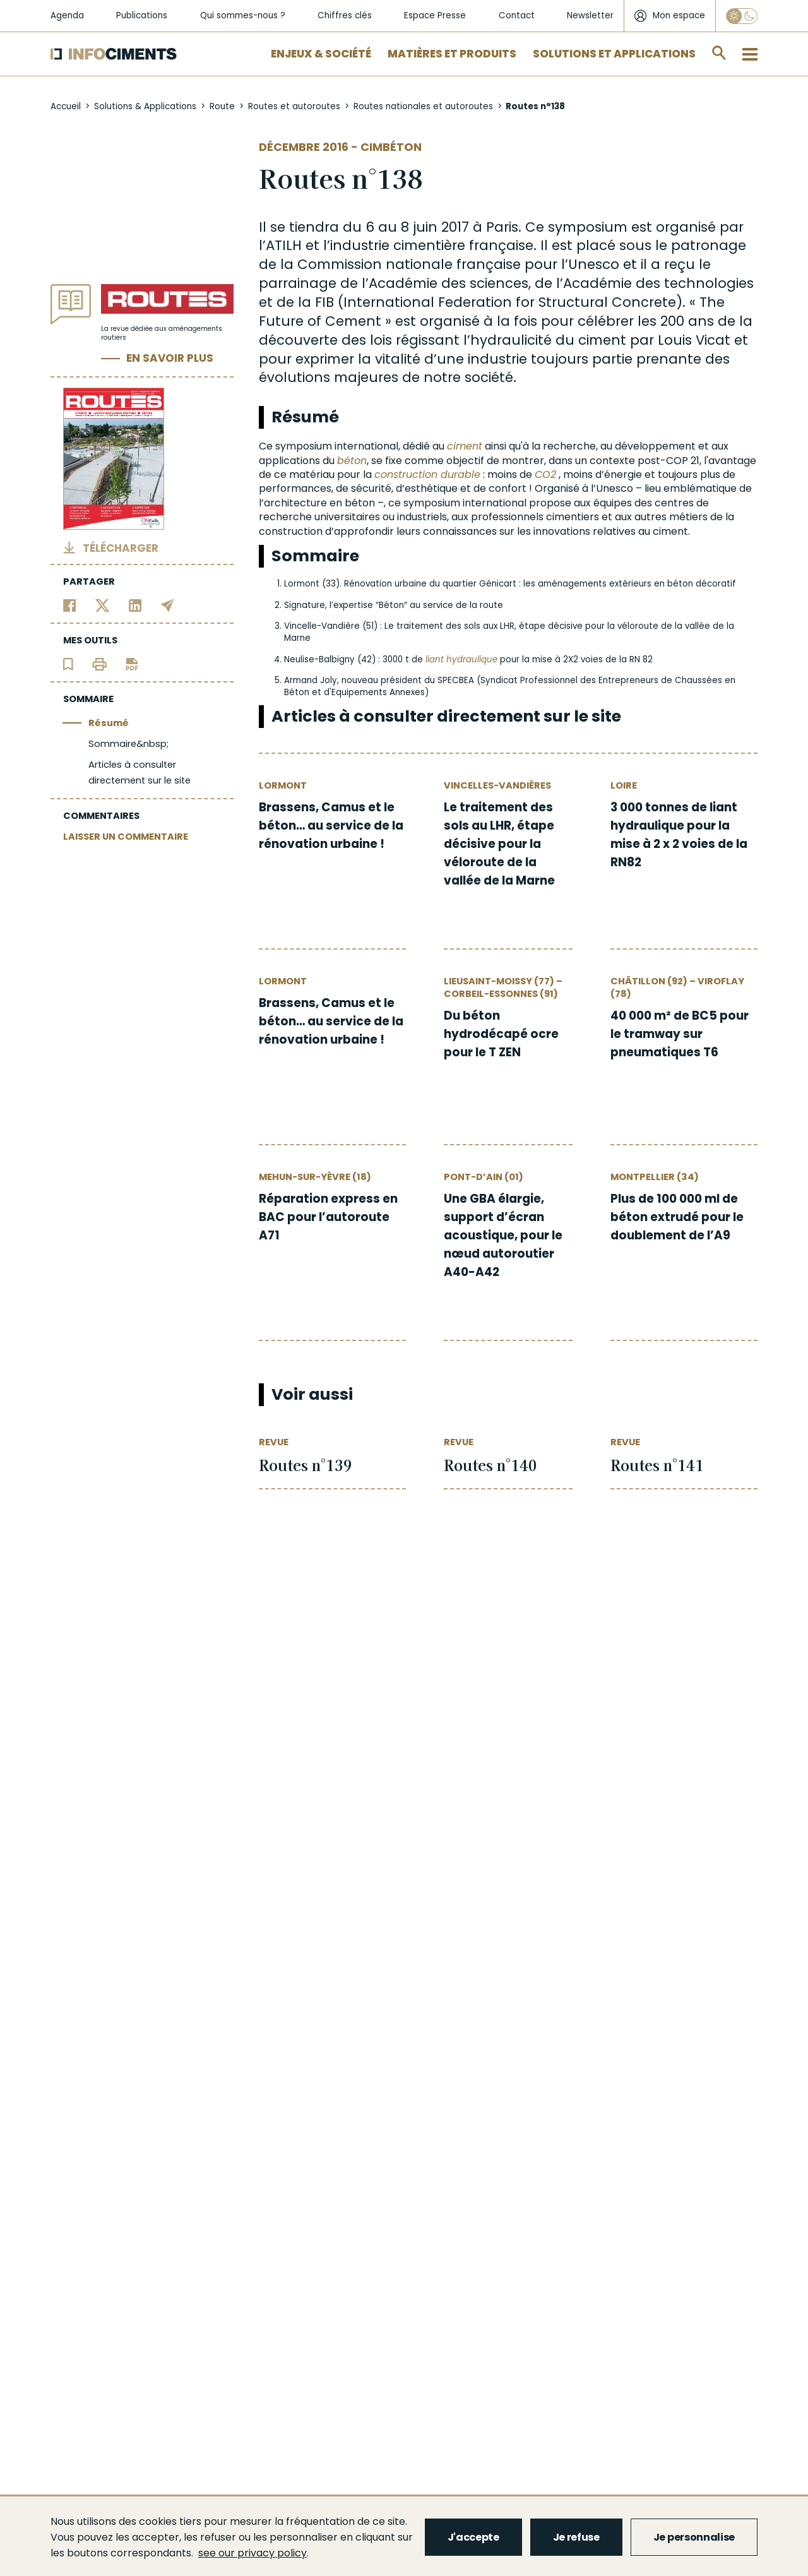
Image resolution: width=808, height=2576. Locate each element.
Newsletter (590, 15)
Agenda (67, 15)
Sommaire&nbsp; (128, 743)
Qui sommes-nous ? (242, 15)
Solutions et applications (614, 53)
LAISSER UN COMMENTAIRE (125, 836)
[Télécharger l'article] (132, 663)
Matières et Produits (452, 53)
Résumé (108, 723)
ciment (464, 446)
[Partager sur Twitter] (102, 604)
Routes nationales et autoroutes (423, 106)
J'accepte (473, 2537)
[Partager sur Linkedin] (135, 604)
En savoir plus (169, 358)
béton (352, 460)
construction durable (427, 474)
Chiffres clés (345, 15)
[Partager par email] (167, 604)
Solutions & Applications (145, 106)
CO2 (545, 474)
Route (222, 106)
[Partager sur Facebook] (69, 604)
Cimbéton (391, 147)
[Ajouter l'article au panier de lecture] (68, 663)
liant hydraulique (461, 659)
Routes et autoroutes (294, 106)
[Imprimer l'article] (99, 663)
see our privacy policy (252, 2553)
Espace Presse (435, 15)
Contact (517, 15)
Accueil (65, 106)
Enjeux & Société (321, 53)
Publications (141, 15)
